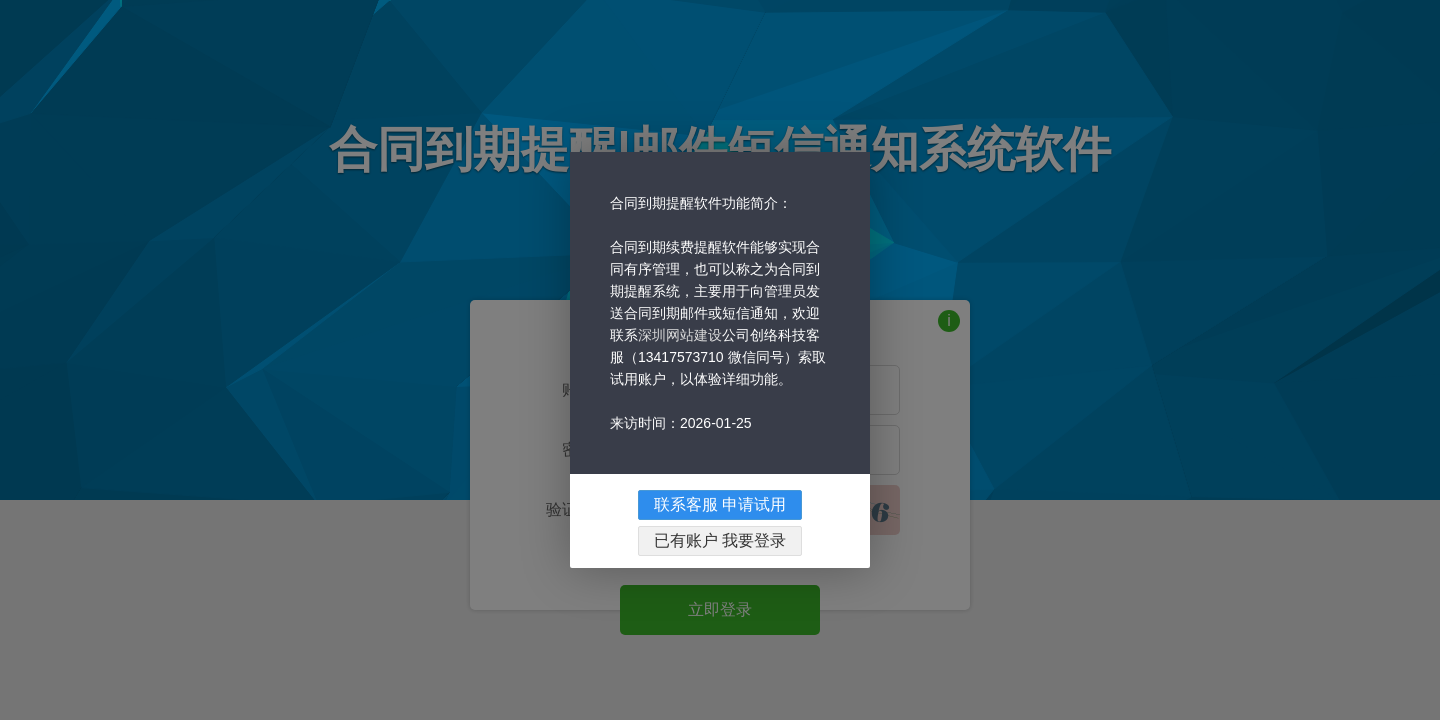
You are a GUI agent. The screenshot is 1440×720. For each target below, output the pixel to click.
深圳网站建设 (680, 372)
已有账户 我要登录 (720, 577)
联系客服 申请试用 (720, 541)
